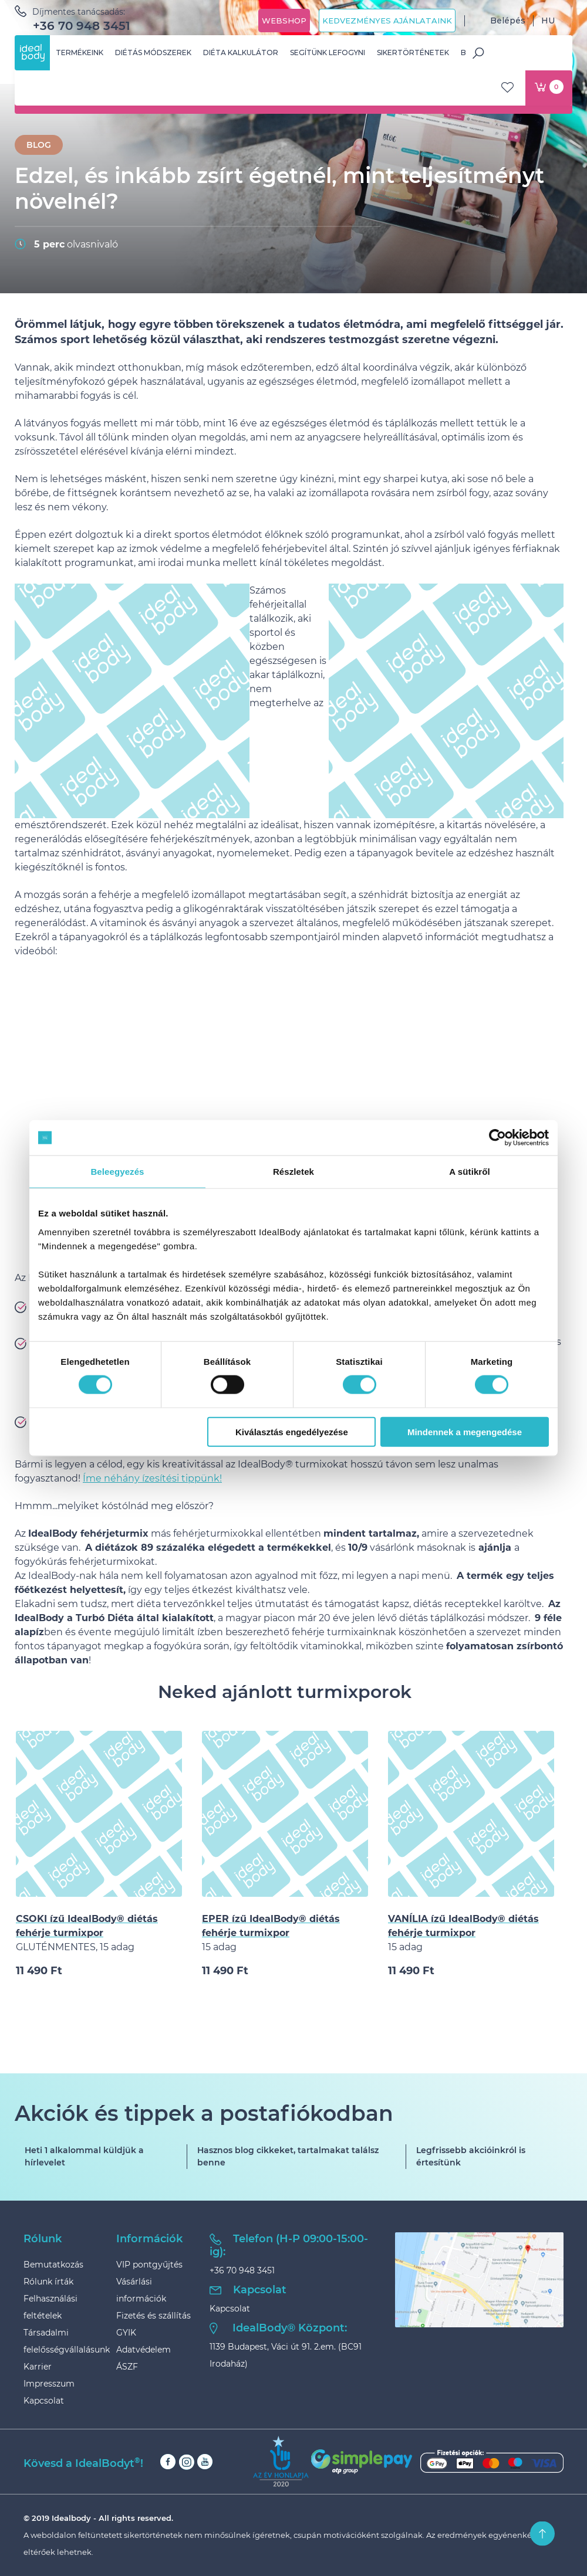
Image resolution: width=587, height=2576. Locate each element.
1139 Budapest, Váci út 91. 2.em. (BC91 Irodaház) (286, 2355)
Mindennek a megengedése (464, 1431)
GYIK (126, 2332)
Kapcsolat (43, 2400)
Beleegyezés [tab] (117, 1172)
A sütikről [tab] (469, 1172)
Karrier (37, 2366)
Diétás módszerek (153, 52)
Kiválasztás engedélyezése (291, 1431)
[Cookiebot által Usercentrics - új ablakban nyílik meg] (497, 1138)
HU (556, 20)
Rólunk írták (48, 2281)
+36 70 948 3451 (81, 26)
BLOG (38, 145)
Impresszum (49, 2383)
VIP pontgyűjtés (149, 2264)
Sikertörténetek (413, 52)
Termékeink (79, 52)
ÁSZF (127, 2366)
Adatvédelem (143, 2349)
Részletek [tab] (293, 1172)
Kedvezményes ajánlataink (387, 20)
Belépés (499, 20)
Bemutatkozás (53, 2264)
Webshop (284, 20)
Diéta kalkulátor (240, 52)
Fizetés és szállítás (153, 2315)
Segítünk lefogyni (327, 52)
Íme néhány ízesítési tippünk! (152, 1478)
